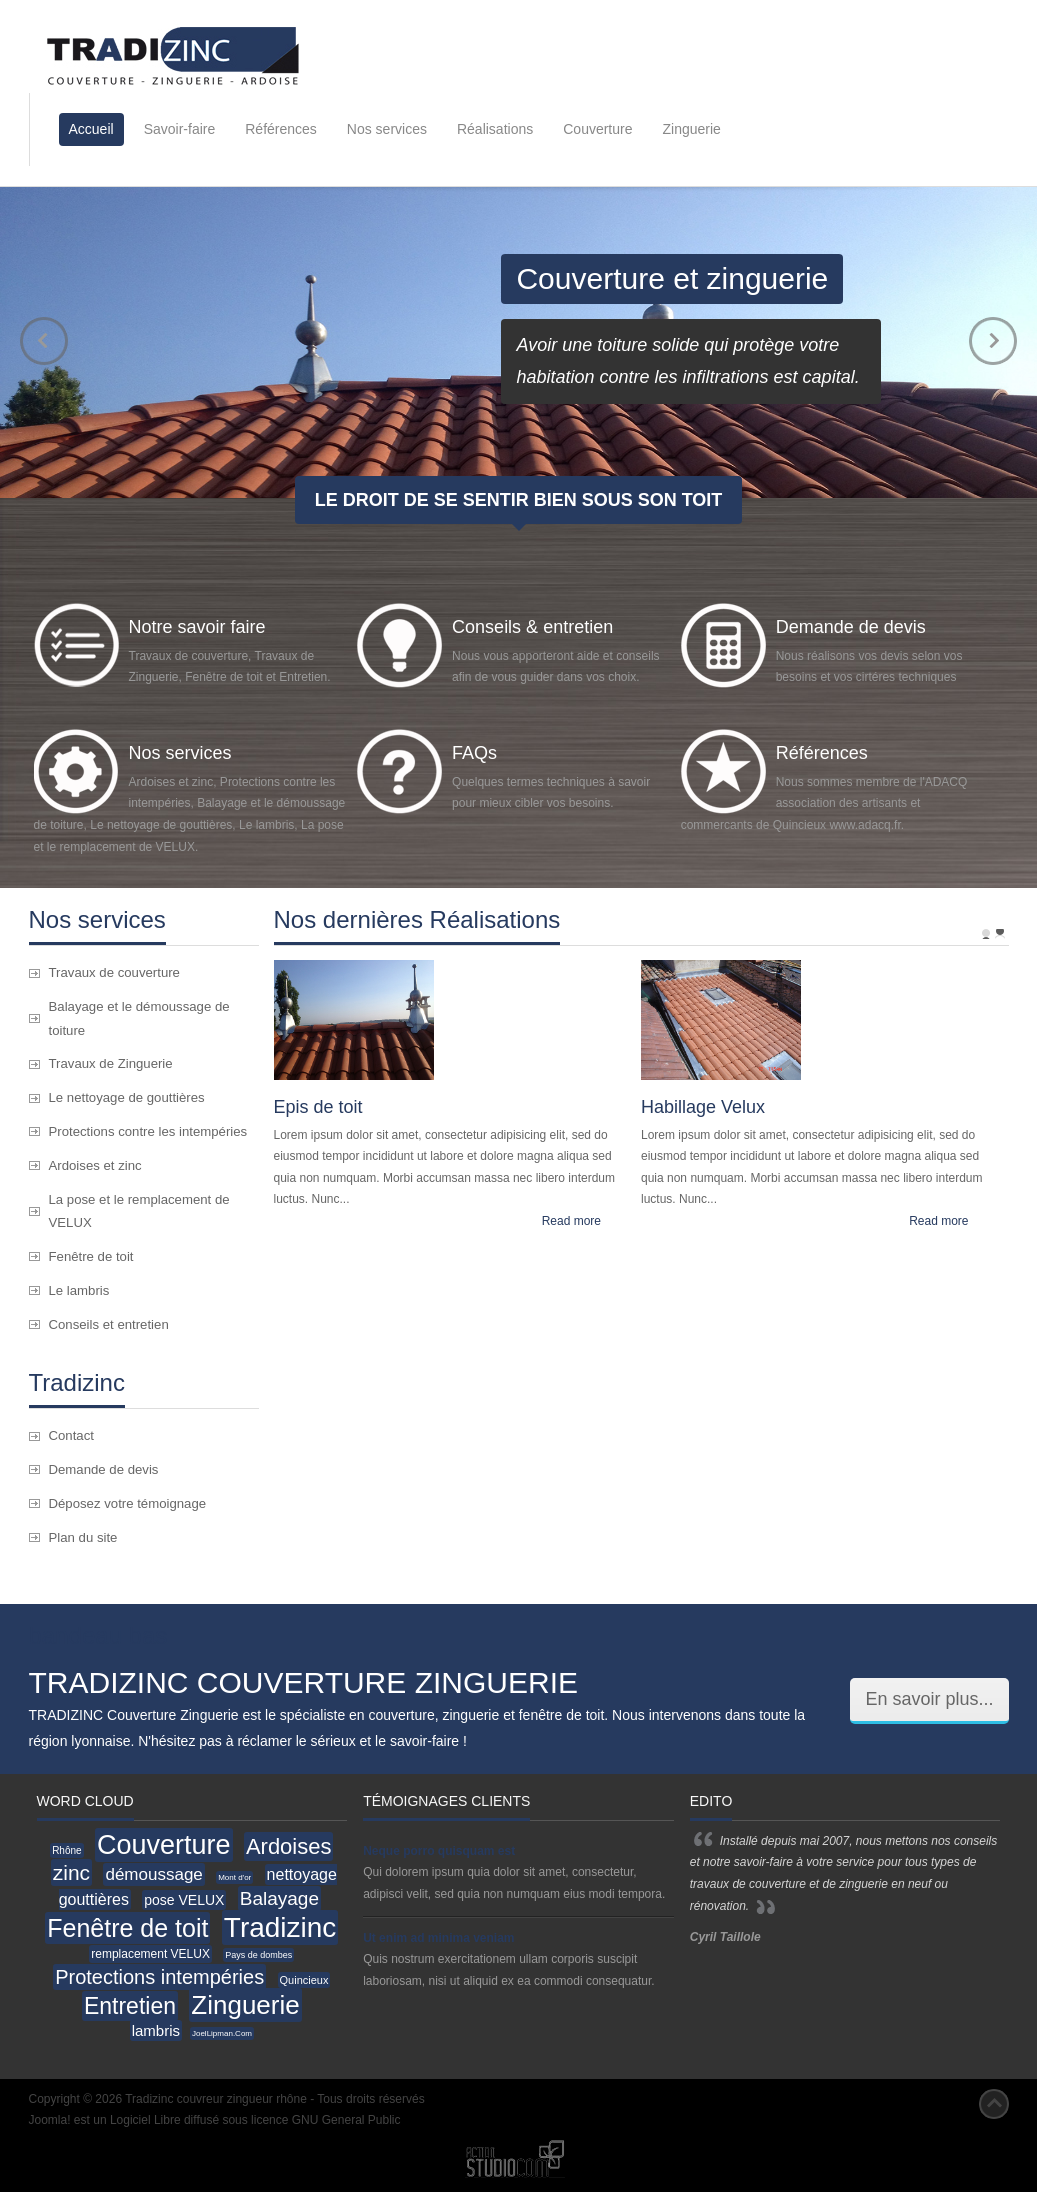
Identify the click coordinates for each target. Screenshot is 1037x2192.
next (993, 341)
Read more (571, 1221)
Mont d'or (234, 1877)
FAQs (474, 753)
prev (44, 341)
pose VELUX (184, 1900)
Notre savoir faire (197, 627)
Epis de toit (318, 1107)
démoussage (153, 1874)
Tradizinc (280, 1927)
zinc (71, 1872)
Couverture (164, 1845)
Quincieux (304, 1980)
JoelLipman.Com (222, 2033)
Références (822, 753)
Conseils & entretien (532, 627)
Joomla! (50, 2120)
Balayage (279, 1898)
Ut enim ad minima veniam (438, 1938)
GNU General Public (346, 2120)
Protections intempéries (159, 1977)
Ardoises (289, 1846)
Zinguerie (245, 2005)
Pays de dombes (258, 1955)
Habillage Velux (703, 1107)
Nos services (180, 753)
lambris (156, 2030)
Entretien (130, 2006)
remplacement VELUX (150, 1954)
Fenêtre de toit (127, 1928)
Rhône (66, 1850)
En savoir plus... (929, 1699)
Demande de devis (851, 627)
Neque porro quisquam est (439, 1851)
